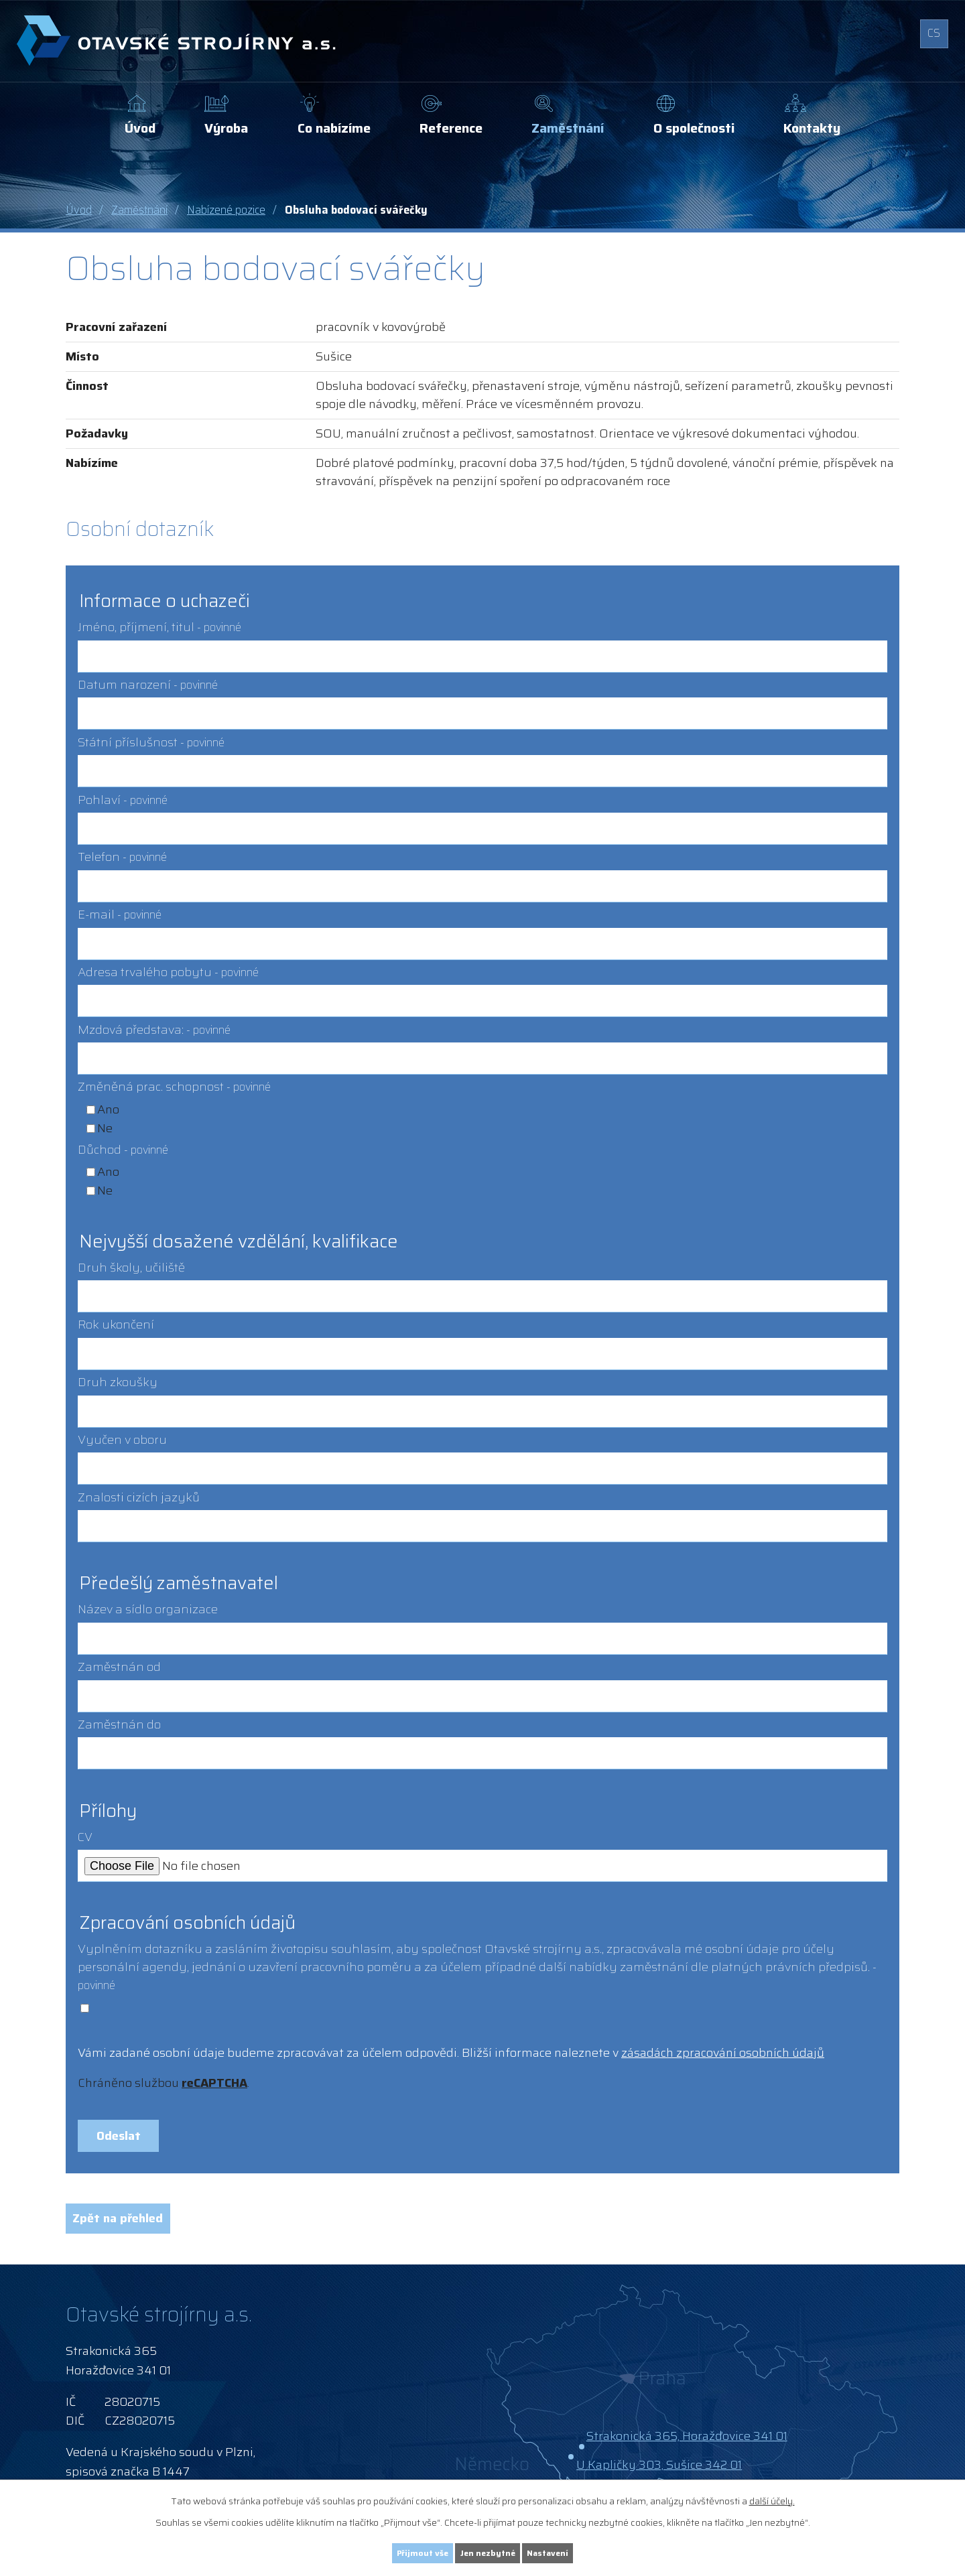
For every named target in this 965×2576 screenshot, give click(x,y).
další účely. (772, 2497)
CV (85, 1837)
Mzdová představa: (154, 1029)
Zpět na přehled (129, 2229)
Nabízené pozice (226, 210)
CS (930, 37)
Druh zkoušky (117, 1382)
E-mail (120, 914)
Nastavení (571, 2551)
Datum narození (148, 684)
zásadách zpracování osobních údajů (722, 2052)
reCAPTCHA (214, 2083)
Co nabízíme (334, 128)
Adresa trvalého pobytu (168, 972)
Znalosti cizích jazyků (139, 1497)
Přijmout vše (399, 2551)
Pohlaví (123, 800)
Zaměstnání (567, 128)
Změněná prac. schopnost (174, 1086)
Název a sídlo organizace (148, 1609)
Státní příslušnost (151, 742)
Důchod (123, 1149)
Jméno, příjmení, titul (159, 627)
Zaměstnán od (119, 1666)
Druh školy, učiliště (131, 1267)
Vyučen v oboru (122, 1439)
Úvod (140, 128)
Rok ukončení (116, 1324)
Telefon (122, 857)
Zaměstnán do (119, 1724)
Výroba (226, 128)
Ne (105, 1128)
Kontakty (811, 128)
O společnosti (693, 128)
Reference (451, 128)
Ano (108, 1109)
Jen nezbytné (488, 2551)
